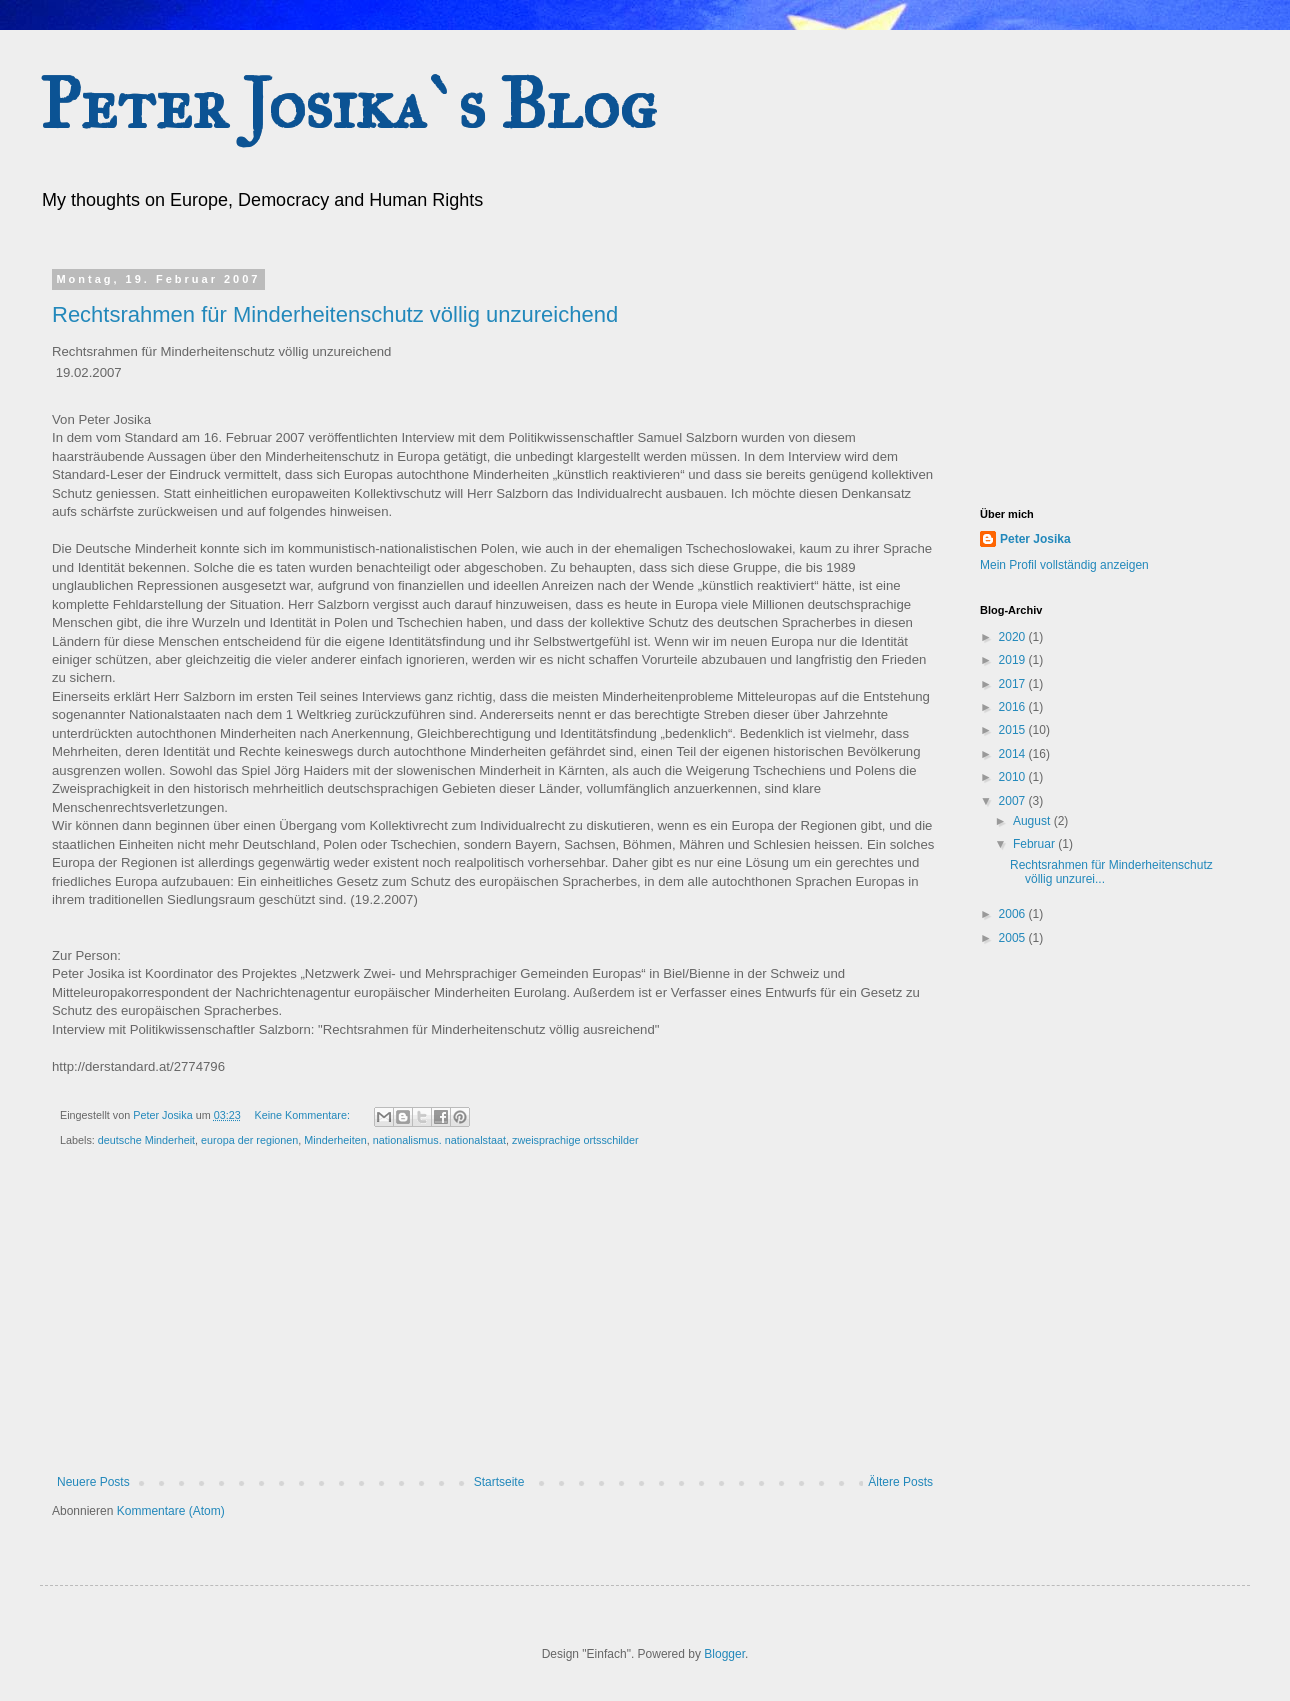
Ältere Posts (900, 1482)
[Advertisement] (1080, 373)
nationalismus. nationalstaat (439, 1140)
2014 (1014, 754)
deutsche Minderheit (146, 1140)
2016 (1014, 707)
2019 (1014, 660)
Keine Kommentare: (303, 1115)
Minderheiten (335, 1140)
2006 (1014, 914)
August (1033, 821)
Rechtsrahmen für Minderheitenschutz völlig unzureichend (335, 314)
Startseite (499, 1482)
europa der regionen (249, 1140)
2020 (1014, 637)
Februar (1035, 844)
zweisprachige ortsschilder (575, 1140)
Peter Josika (1035, 539)
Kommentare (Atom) (171, 1511)
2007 (1014, 801)
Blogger (724, 1654)
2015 (1014, 730)
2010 (1014, 777)
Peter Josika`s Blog (348, 104)
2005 (1014, 938)
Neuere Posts (93, 1482)
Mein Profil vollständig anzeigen (1064, 565)
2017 (1014, 684)
